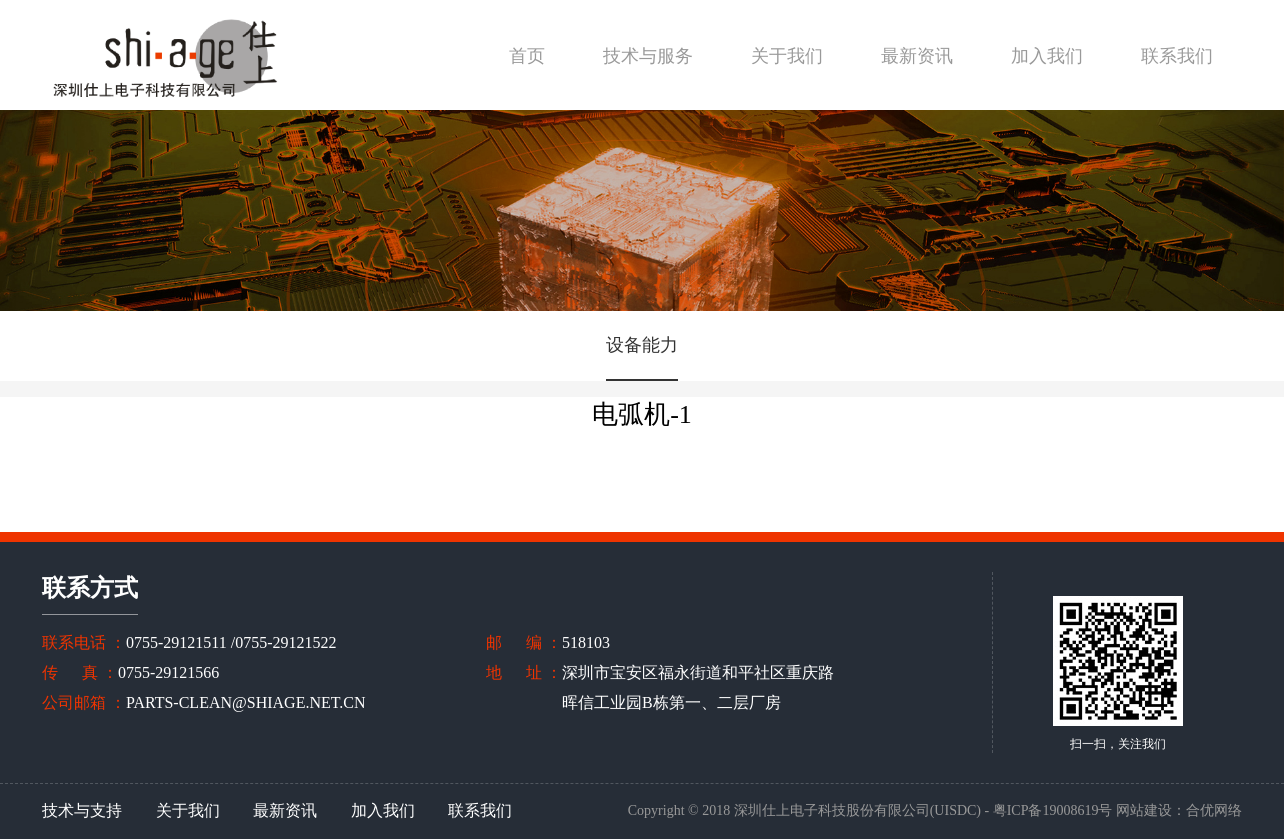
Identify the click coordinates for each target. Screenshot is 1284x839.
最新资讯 (917, 56)
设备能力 (642, 345)
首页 (527, 56)
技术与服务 (648, 56)
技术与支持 (82, 810)
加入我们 (1047, 56)
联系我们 (1177, 56)
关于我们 (787, 56)
